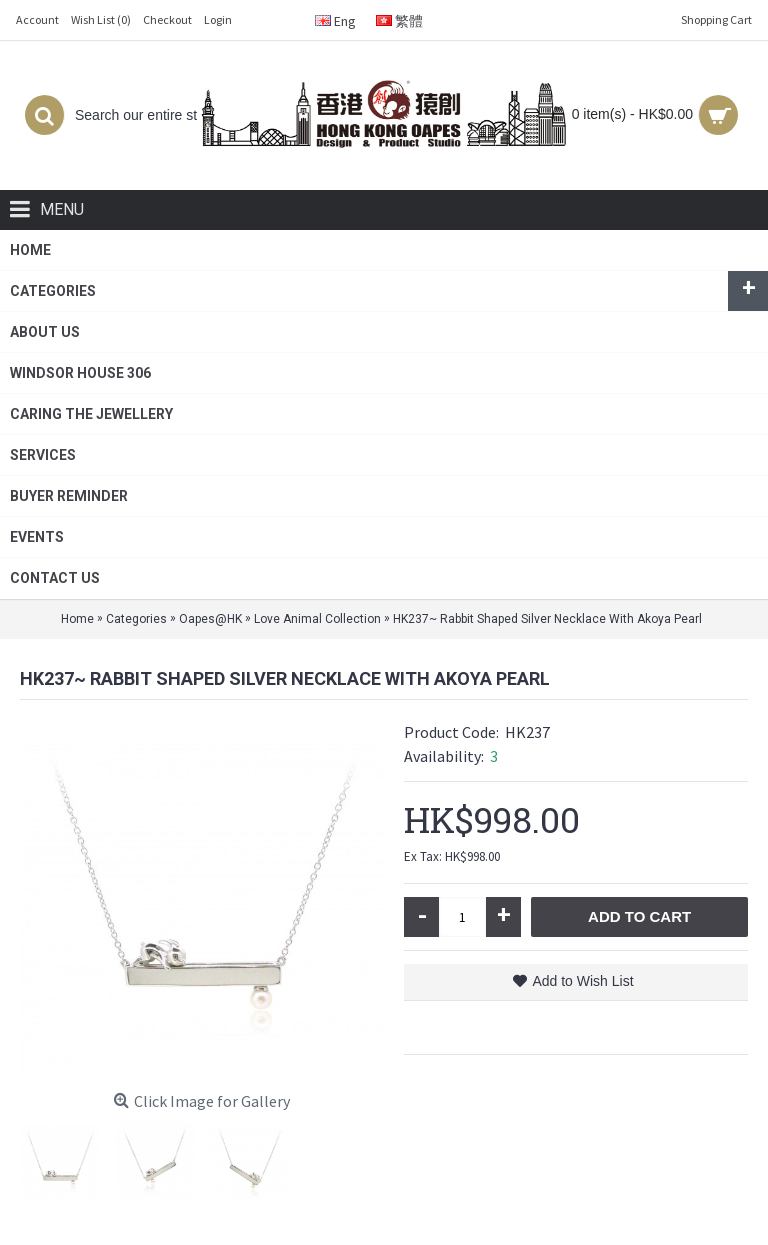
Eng (335, 21)
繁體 (399, 21)
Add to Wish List (582, 981)
